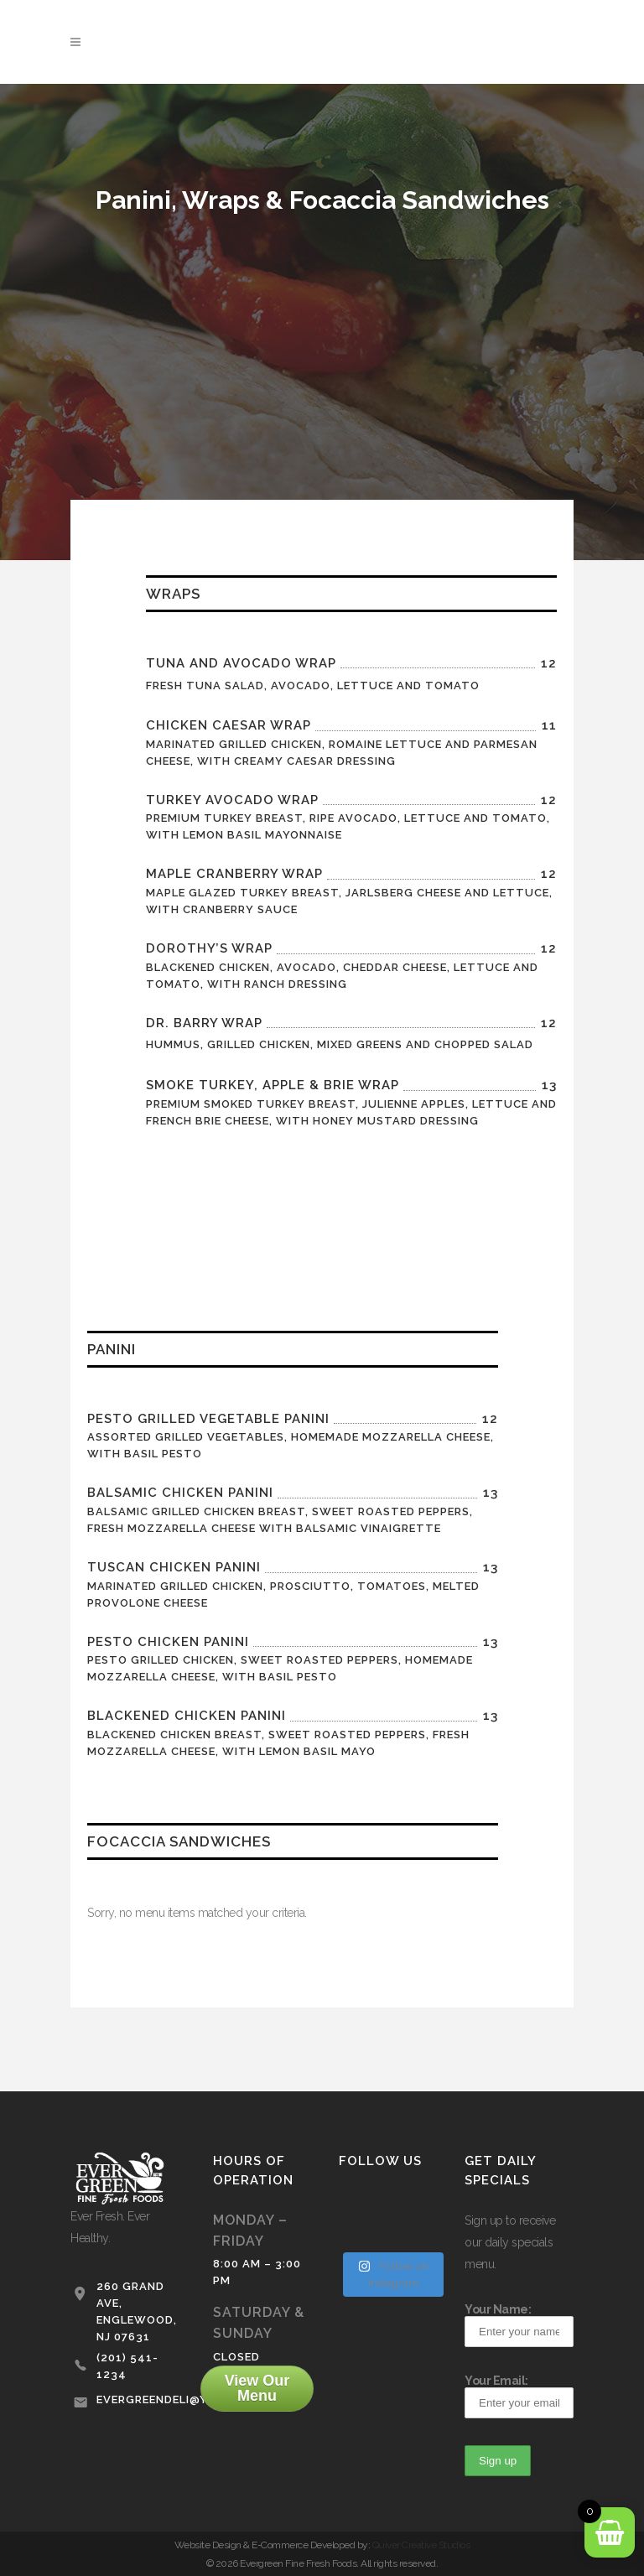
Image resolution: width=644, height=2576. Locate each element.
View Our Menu (257, 2388)
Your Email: (519, 2396)
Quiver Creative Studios (421, 2545)
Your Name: (519, 2325)
